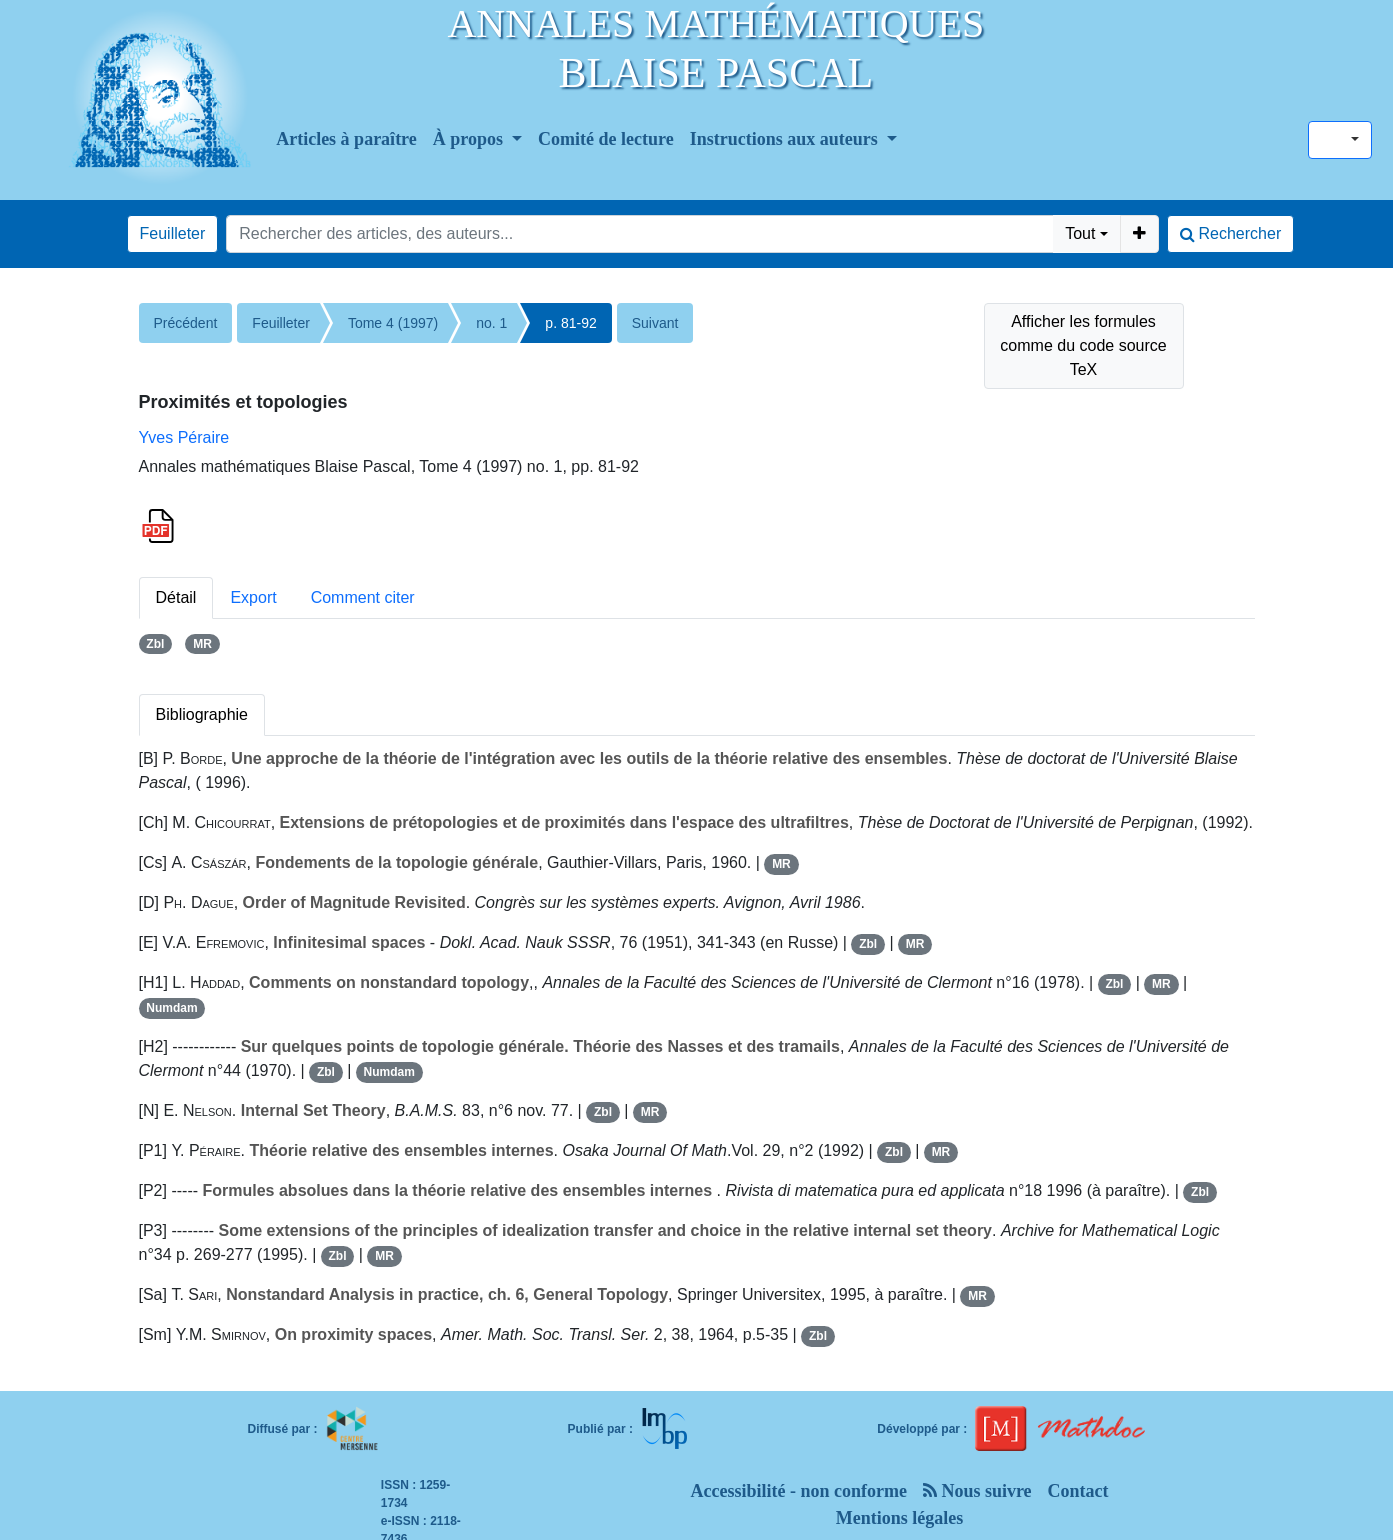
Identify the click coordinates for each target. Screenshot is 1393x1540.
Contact (1078, 1491)
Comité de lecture (606, 139)
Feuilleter (173, 233)
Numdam (171, 1008)
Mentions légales (900, 1518)
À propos (470, 139)
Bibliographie (202, 714)
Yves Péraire (184, 437)
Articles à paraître (346, 139)
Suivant (655, 323)
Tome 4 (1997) (393, 323)
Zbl (155, 644)
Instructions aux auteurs (786, 139)
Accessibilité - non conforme (798, 1491)
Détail (176, 597)
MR (202, 644)
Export (253, 597)
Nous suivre (977, 1491)
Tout (1080, 233)
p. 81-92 (570, 323)
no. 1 (491, 323)
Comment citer (363, 597)
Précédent (186, 323)
